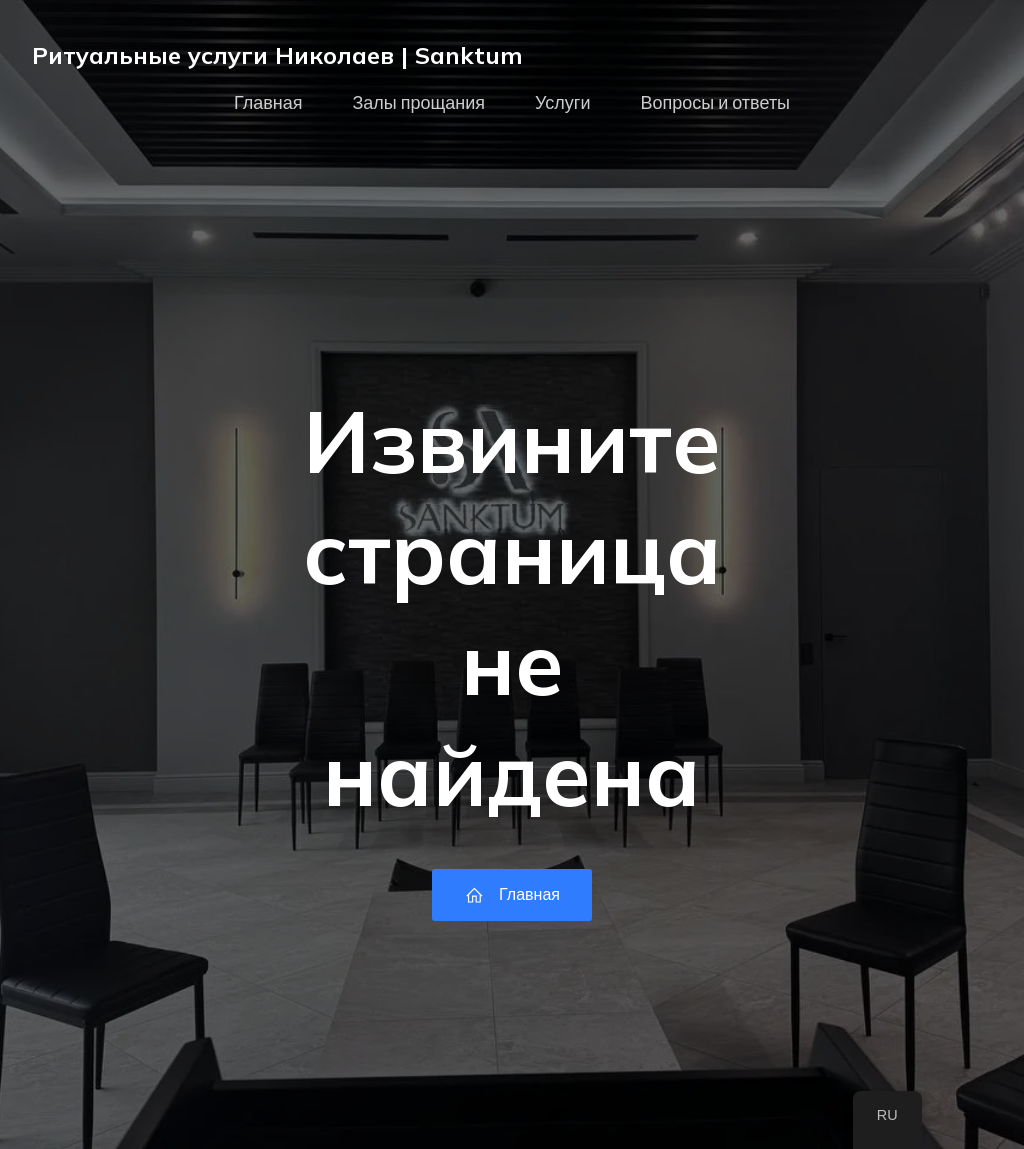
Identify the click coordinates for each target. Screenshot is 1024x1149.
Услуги (562, 103)
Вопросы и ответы (715, 103)
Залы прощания (418, 103)
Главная (268, 103)
